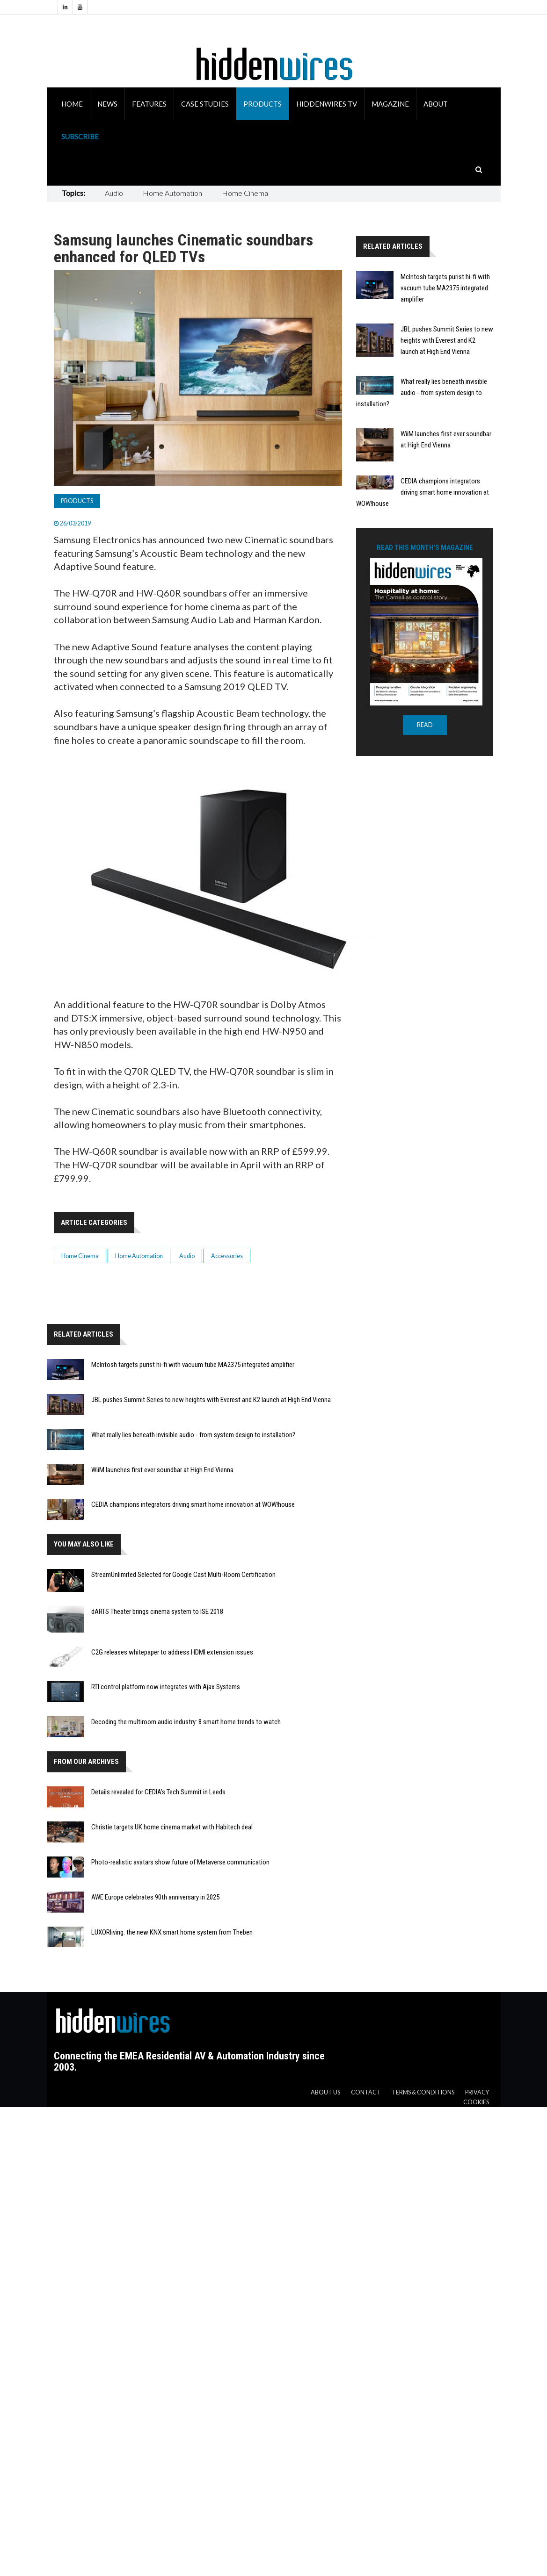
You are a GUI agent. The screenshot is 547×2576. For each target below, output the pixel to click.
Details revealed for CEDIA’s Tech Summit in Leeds (158, 1792)
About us (325, 2092)
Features (149, 104)
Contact (366, 2092)
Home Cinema (245, 192)
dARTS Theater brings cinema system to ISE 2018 (157, 1611)
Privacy (477, 2092)
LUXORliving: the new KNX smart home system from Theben (172, 1932)
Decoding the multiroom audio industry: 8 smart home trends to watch (186, 1722)
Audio (114, 192)
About (435, 104)
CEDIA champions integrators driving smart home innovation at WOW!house (193, 1504)
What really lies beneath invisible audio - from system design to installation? (193, 1435)
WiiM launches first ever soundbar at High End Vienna (162, 1470)
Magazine (390, 104)
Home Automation (172, 192)
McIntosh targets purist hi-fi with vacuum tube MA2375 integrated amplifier (192, 1364)
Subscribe (80, 136)
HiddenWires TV (326, 104)
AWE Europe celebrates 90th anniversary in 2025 (155, 1897)
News (107, 104)
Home (72, 104)
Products (262, 104)
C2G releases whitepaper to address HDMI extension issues (172, 1652)
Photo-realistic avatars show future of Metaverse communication (180, 1862)
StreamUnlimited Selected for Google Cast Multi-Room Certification (183, 1574)
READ (425, 724)
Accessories (227, 1255)
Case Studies (205, 104)
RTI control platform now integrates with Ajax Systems (165, 1687)
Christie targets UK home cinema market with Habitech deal (172, 1827)
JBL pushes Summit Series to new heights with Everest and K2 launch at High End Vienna (211, 1400)
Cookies (476, 2102)
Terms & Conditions (423, 2092)
